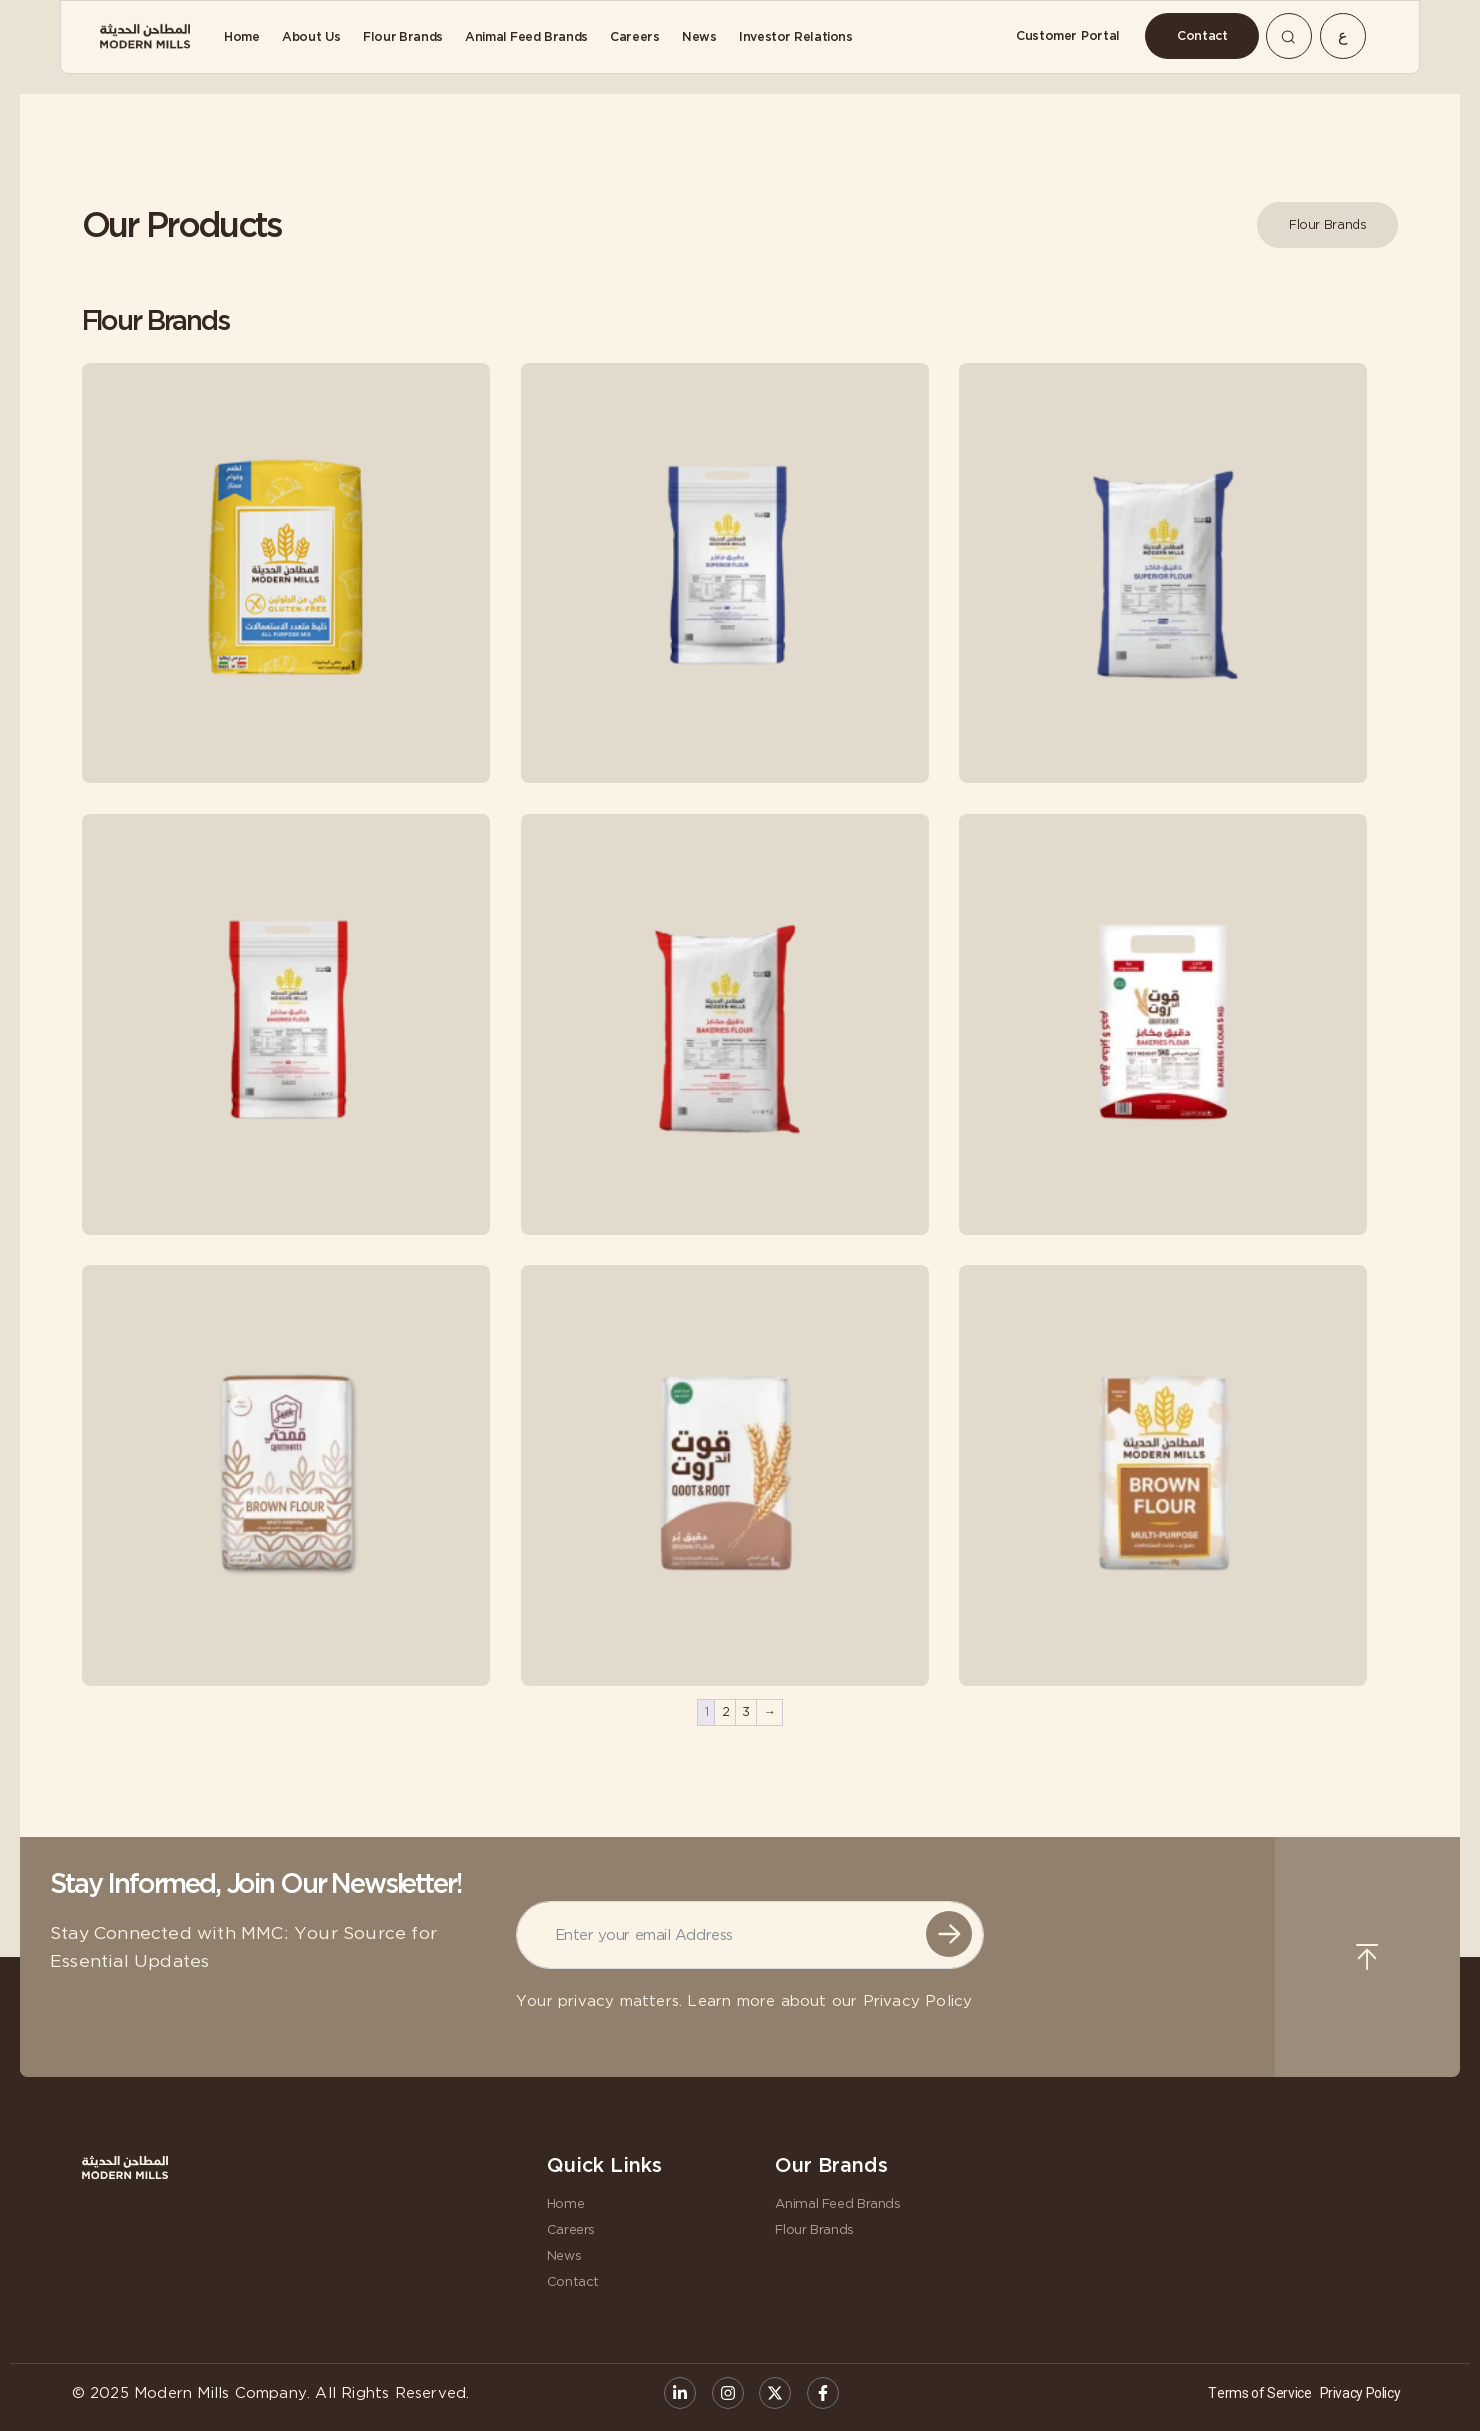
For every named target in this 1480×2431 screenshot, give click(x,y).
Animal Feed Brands (837, 2203)
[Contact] (1202, 36)
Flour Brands (814, 2229)
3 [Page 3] (746, 1711)
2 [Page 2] (726, 1711)
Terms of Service (1259, 2393)
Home (566, 2203)
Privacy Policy (918, 2001)
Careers (571, 2229)
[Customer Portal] (1068, 36)
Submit (949, 1934)
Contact (573, 2281)
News (564, 2255)
